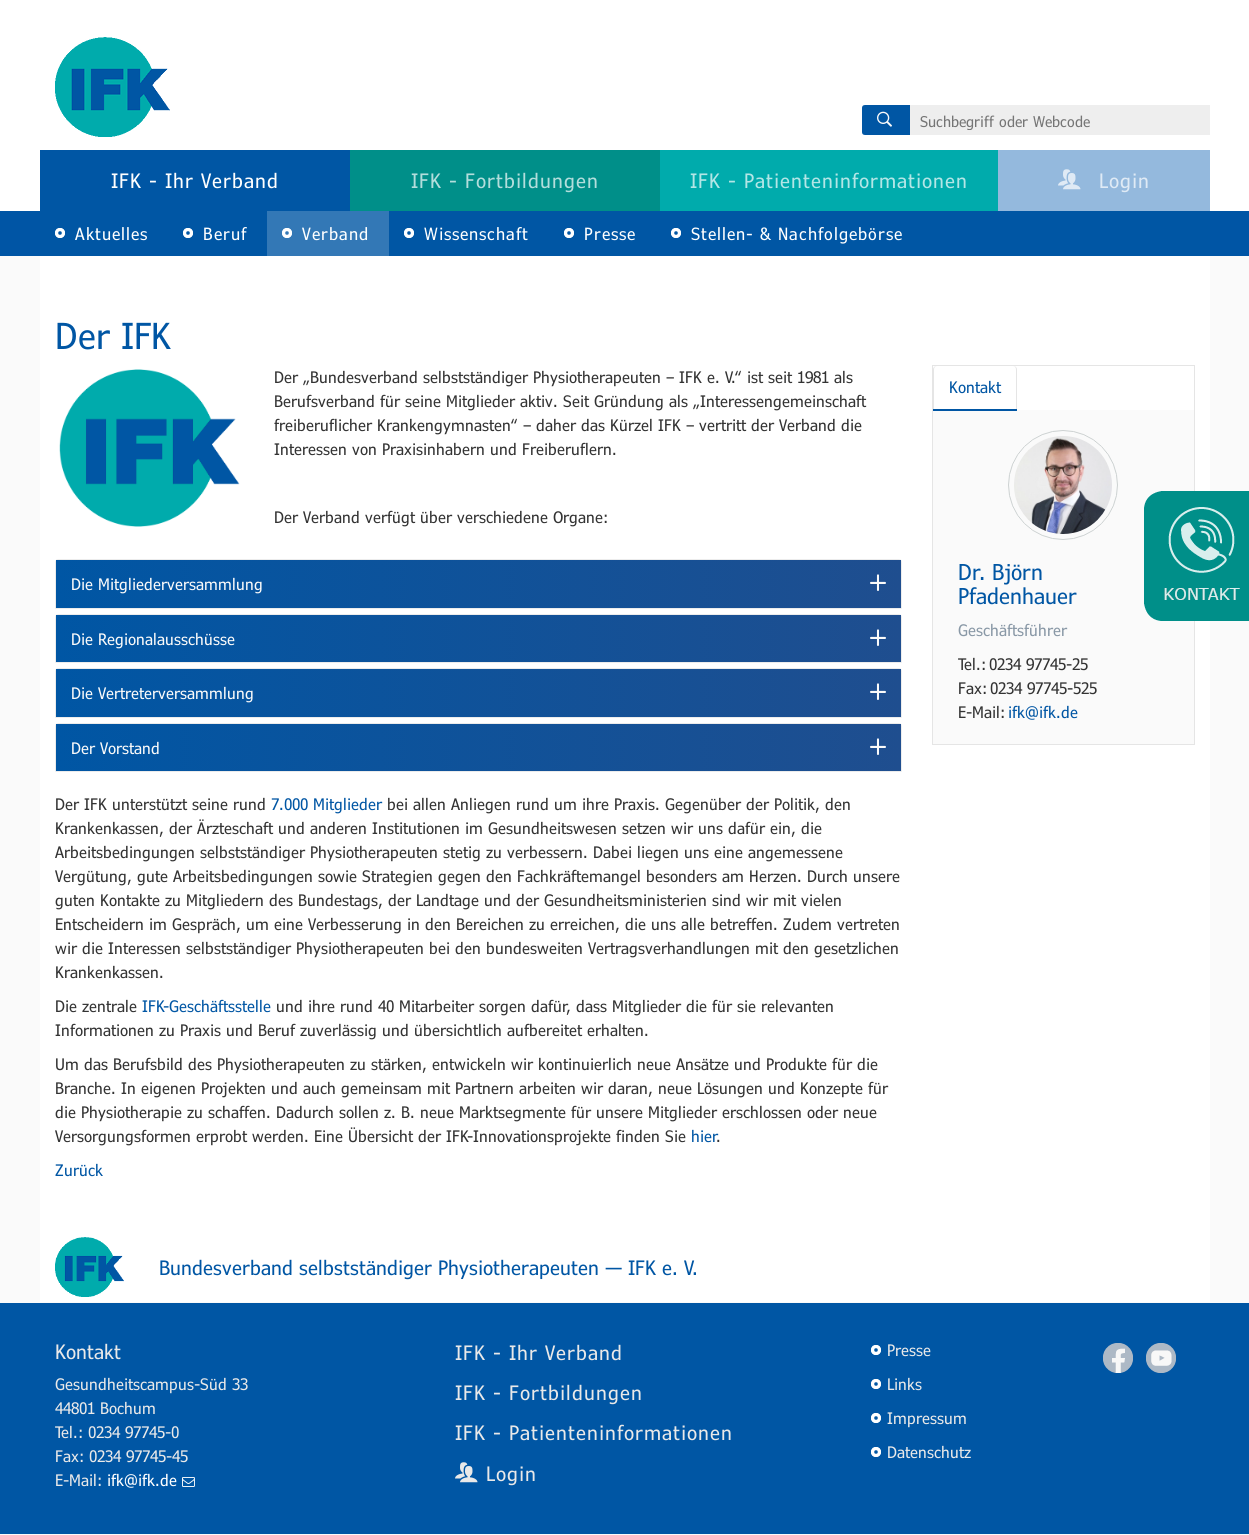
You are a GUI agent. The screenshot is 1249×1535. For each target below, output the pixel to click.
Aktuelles (111, 233)
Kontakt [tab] (975, 386)
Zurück (79, 1169)
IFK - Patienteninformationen (829, 180)
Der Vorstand (115, 747)
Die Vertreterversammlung (162, 692)
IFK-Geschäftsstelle (206, 1005)
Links (904, 1383)
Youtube (1161, 1358)
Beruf (225, 233)
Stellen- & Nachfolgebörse (797, 233)
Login (1104, 180)
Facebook (1118, 1358)
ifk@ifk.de (1043, 711)
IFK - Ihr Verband (195, 180)
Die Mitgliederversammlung (167, 583)
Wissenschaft (476, 233)
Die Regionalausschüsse (153, 638)
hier (704, 1135)
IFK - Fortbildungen (505, 180)
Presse (610, 233)
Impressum (927, 1417)
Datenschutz (929, 1451)
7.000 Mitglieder (326, 803)
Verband (335, 233)
